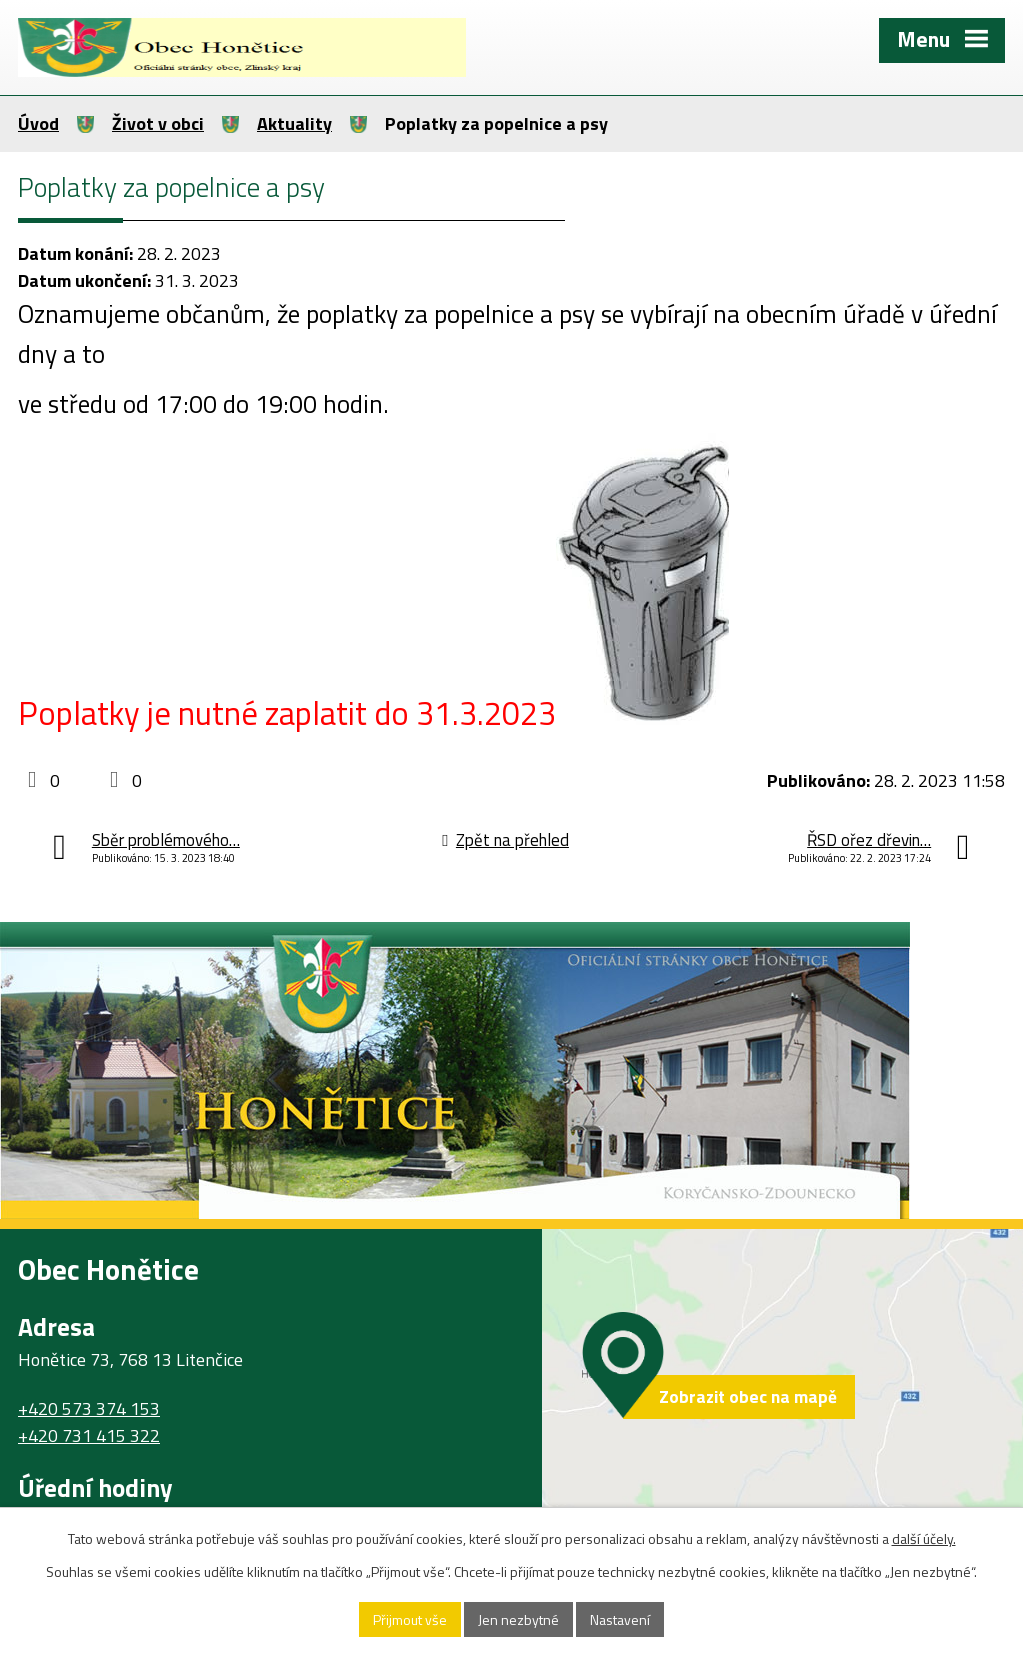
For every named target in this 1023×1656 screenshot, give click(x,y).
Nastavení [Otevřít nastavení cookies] (620, 1619)
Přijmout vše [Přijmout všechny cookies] (410, 1619)
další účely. (924, 1538)
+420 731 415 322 (89, 1435)
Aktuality (294, 123)
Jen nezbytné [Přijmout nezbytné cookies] (518, 1619)
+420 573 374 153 (89, 1408)
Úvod (38, 123)
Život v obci (158, 123)
